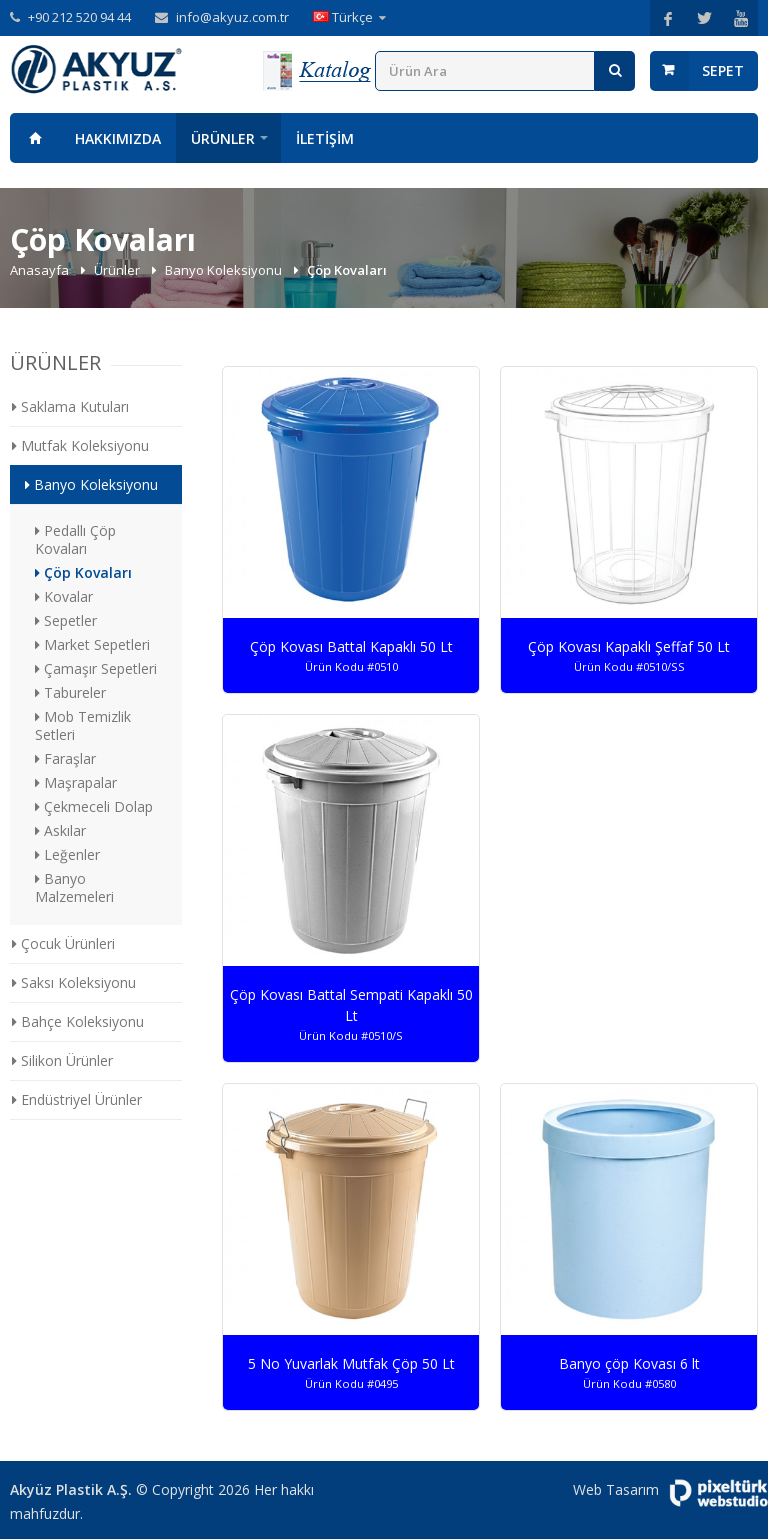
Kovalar (64, 596)
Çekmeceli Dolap (94, 806)
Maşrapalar (76, 782)
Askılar (60, 830)
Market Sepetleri (92, 644)
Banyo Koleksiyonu (225, 270)
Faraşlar (65, 758)
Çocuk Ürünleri (63, 943)
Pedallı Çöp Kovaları (75, 539)
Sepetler (66, 620)
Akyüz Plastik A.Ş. (71, 1489)
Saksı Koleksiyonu (74, 982)
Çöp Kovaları (83, 572)
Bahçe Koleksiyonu (78, 1021)
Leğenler (67, 854)
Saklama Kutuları (70, 406)
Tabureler (70, 692)
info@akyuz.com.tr (232, 17)
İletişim (325, 138)
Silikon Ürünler (62, 1060)
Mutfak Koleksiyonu (80, 445)
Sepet (723, 70)
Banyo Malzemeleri (74, 887)
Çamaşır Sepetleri (96, 668)
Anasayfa (35, 138)
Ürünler (223, 138)
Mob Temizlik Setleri (83, 725)
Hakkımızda (118, 138)
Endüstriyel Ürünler (77, 1099)
